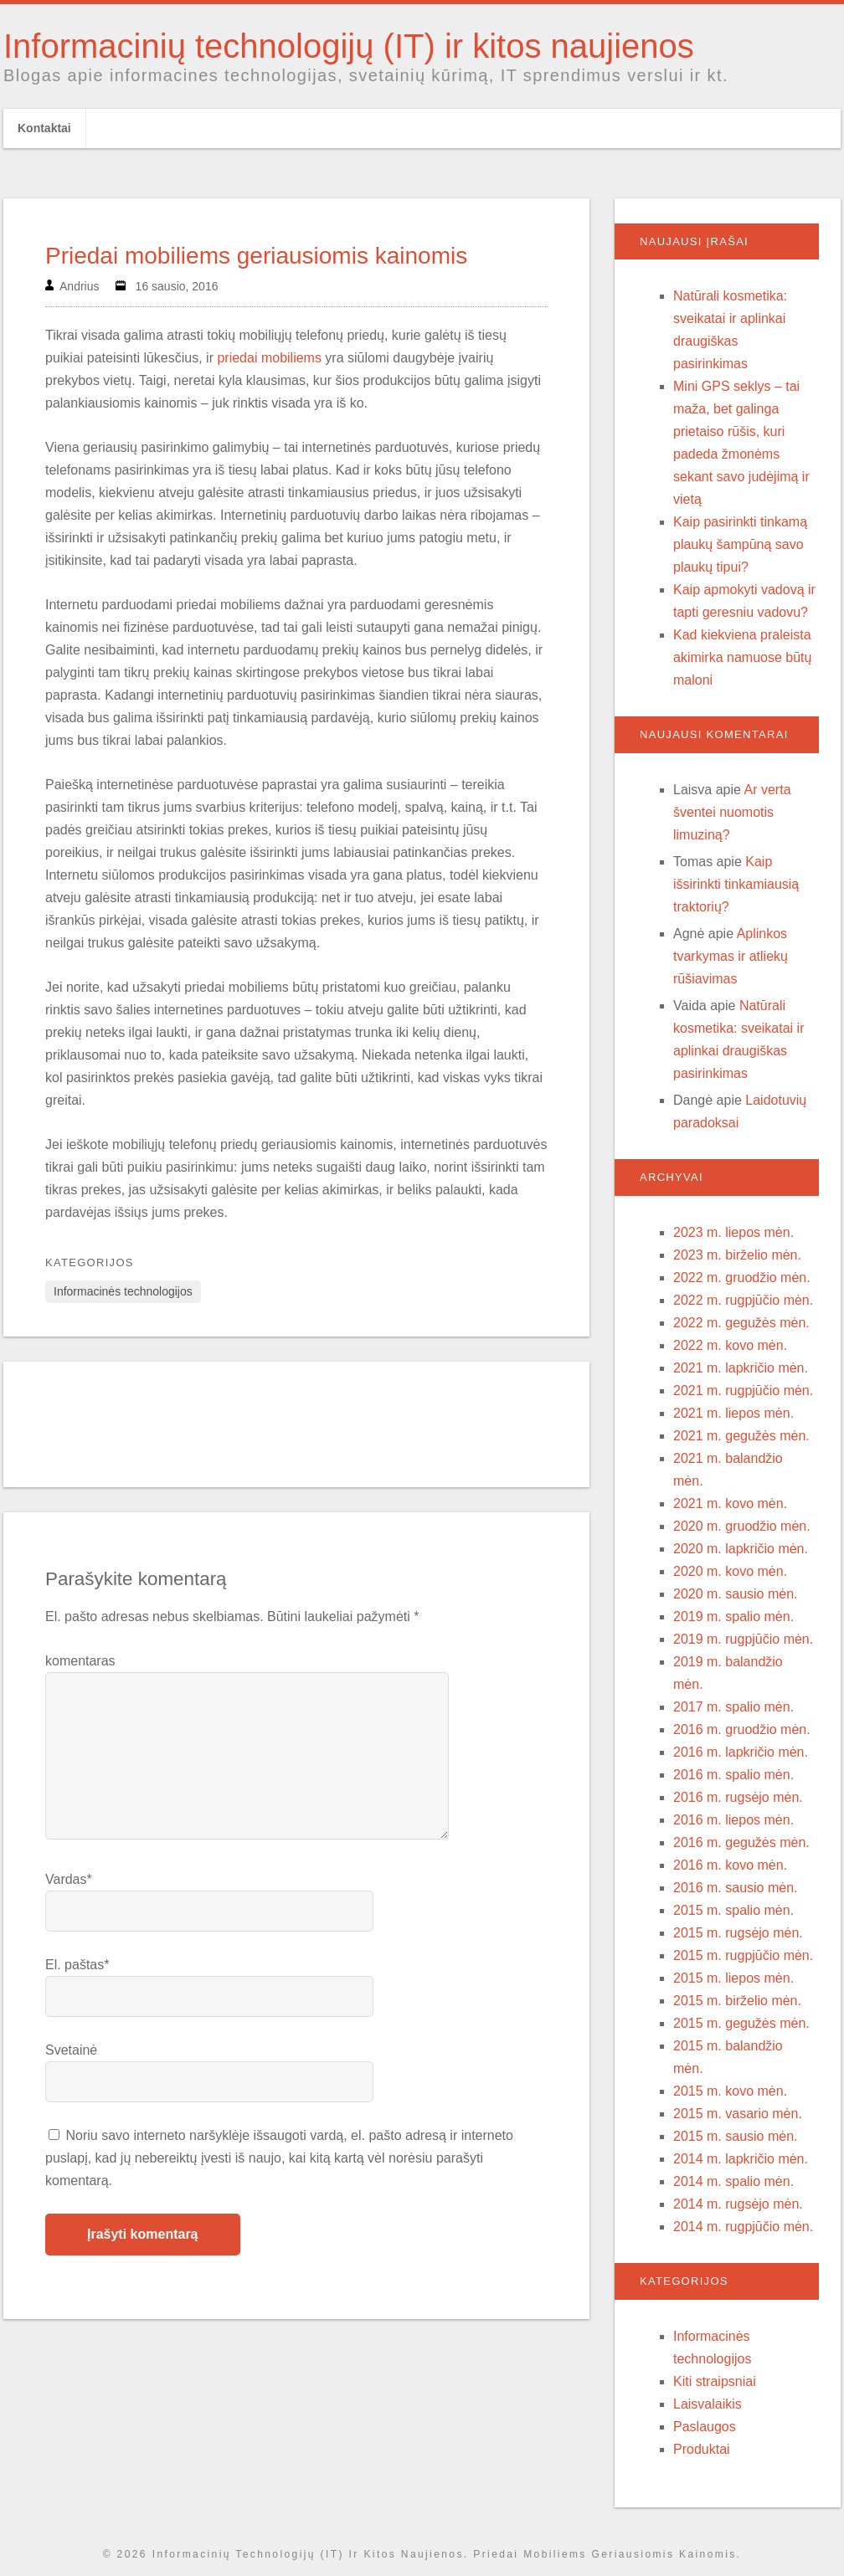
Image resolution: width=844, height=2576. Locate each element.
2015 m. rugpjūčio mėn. (743, 1955)
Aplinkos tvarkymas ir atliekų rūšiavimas (730, 956)
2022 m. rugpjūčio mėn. (743, 1300)
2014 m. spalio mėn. (733, 2181)
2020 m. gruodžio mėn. (742, 1526)
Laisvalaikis (707, 2404)
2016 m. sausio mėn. (735, 1888)
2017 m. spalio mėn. (733, 1707)
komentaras (80, 1661)
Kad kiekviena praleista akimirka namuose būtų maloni (742, 657)
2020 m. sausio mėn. (735, 1594)
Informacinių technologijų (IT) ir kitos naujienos (348, 46)
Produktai (701, 2449)
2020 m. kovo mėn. (730, 1571)
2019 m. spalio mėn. (733, 1616)
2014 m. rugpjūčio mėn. (743, 2226)
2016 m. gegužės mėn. (741, 1842)
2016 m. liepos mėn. (733, 1820)
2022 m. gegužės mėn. (741, 1323)
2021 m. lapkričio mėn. (740, 1368)
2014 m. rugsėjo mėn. (738, 2204)
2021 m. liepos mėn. (733, 1413)
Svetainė (71, 2050)
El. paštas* (77, 1965)
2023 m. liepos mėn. (733, 1232)
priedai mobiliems (269, 358)
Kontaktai (44, 128)
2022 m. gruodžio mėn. (742, 1277)
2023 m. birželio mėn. (737, 1255)
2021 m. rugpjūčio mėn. (743, 1390)
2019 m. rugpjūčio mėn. (743, 1639)
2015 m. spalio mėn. (733, 1910)
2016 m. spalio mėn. (733, 1775)
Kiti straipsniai (714, 2381)
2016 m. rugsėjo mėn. (738, 1797)
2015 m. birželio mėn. (737, 2001)
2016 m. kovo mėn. (730, 1865)
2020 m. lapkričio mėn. (740, 1549)
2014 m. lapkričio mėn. (740, 2159)
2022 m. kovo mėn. (730, 1345)
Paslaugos (704, 2426)
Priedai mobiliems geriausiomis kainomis (256, 256)
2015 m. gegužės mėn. (741, 2023)
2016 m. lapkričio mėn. (740, 1752)
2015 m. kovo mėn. (730, 2091)
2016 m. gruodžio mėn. (742, 1729)
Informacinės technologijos (123, 1291)
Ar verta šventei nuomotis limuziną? (732, 812)
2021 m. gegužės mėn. (741, 1436)
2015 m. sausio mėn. (735, 2136)
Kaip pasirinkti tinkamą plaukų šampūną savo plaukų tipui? (740, 544)
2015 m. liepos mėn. (733, 1978)
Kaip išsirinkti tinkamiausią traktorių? (736, 884)
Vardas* (68, 1879)
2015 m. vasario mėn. (737, 2113)
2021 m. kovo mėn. (730, 1503)
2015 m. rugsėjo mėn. (738, 1933)
